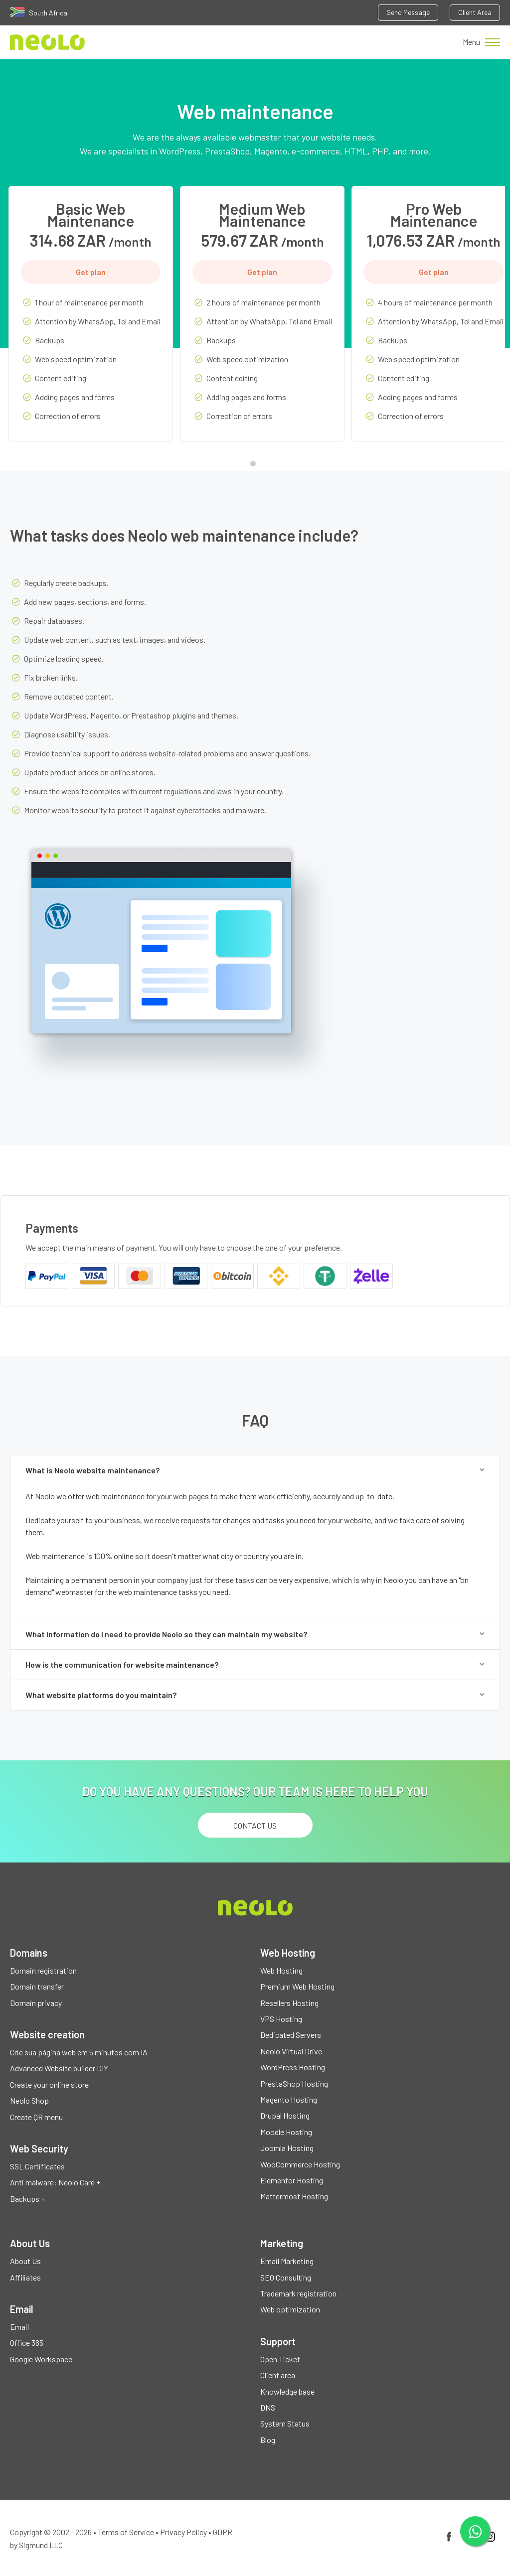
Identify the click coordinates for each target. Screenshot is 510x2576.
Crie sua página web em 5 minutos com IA (79, 2052)
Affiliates (25, 2277)
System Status (285, 2423)
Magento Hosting (288, 2099)
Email (19, 2326)
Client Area (475, 12)
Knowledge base (287, 2391)
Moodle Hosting (286, 2132)
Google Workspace (41, 2359)
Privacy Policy (183, 2532)
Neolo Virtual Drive (291, 2051)
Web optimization (290, 2309)
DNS (267, 2407)
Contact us (255, 1825)
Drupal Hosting (285, 2115)
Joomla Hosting (287, 2147)
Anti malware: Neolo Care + (55, 2182)
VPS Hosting (281, 2018)
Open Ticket (280, 2359)
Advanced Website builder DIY (59, 2068)
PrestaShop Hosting (294, 2083)
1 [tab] (255, 466)
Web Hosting (281, 1970)
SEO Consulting (285, 2277)
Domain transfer (37, 1986)
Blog (267, 2439)
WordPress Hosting (292, 2067)
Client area (277, 2375)
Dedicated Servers (290, 2034)
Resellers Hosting (289, 2002)
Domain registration (43, 1970)
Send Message (408, 12)
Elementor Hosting (291, 2180)
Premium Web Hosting (297, 1986)
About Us (25, 2261)
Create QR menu (36, 2117)
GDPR (222, 2532)
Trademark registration (298, 2293)
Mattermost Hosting (294, 2196)
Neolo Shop (29, 2100)
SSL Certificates (37, 2166)
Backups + (27, 2198)
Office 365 (26, 2342)
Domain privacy (36, 2002)
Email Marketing (287, 2261)
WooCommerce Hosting (300, 2164)
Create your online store (49, 2084)
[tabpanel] (90, 321)
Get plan (91, 272)
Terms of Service (126, 2532)
